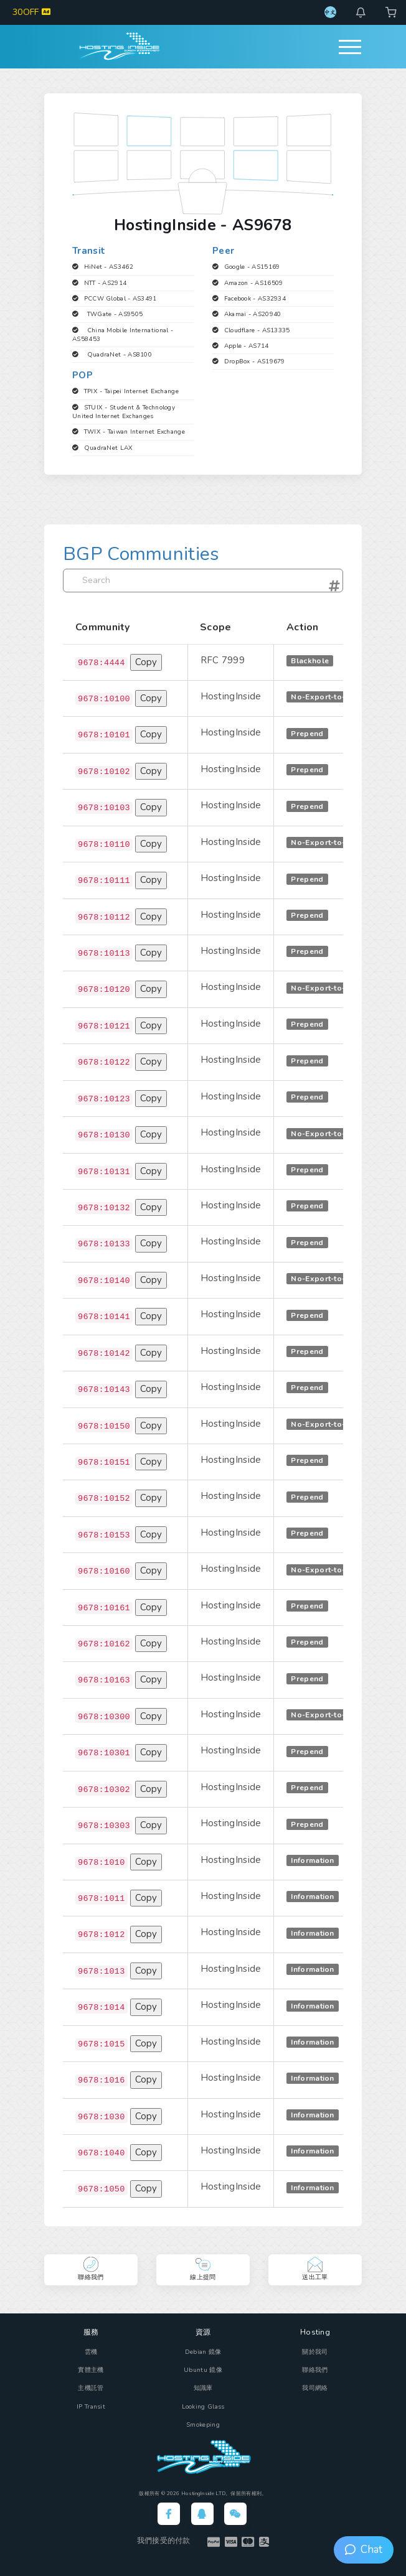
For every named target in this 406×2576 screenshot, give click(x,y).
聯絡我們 (315, 2370)
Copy (146, 662)
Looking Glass (203, 2406)
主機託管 (90, 2388)
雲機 (91, 2352)
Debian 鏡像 (203, 2352)
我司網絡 (315, 2388)
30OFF (31, 12)
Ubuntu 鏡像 (203, 2370)
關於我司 (315, 2352)
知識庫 (203, 2388)
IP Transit (91, 2406)
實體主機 (90, 2370)
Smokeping (203, 2424)
